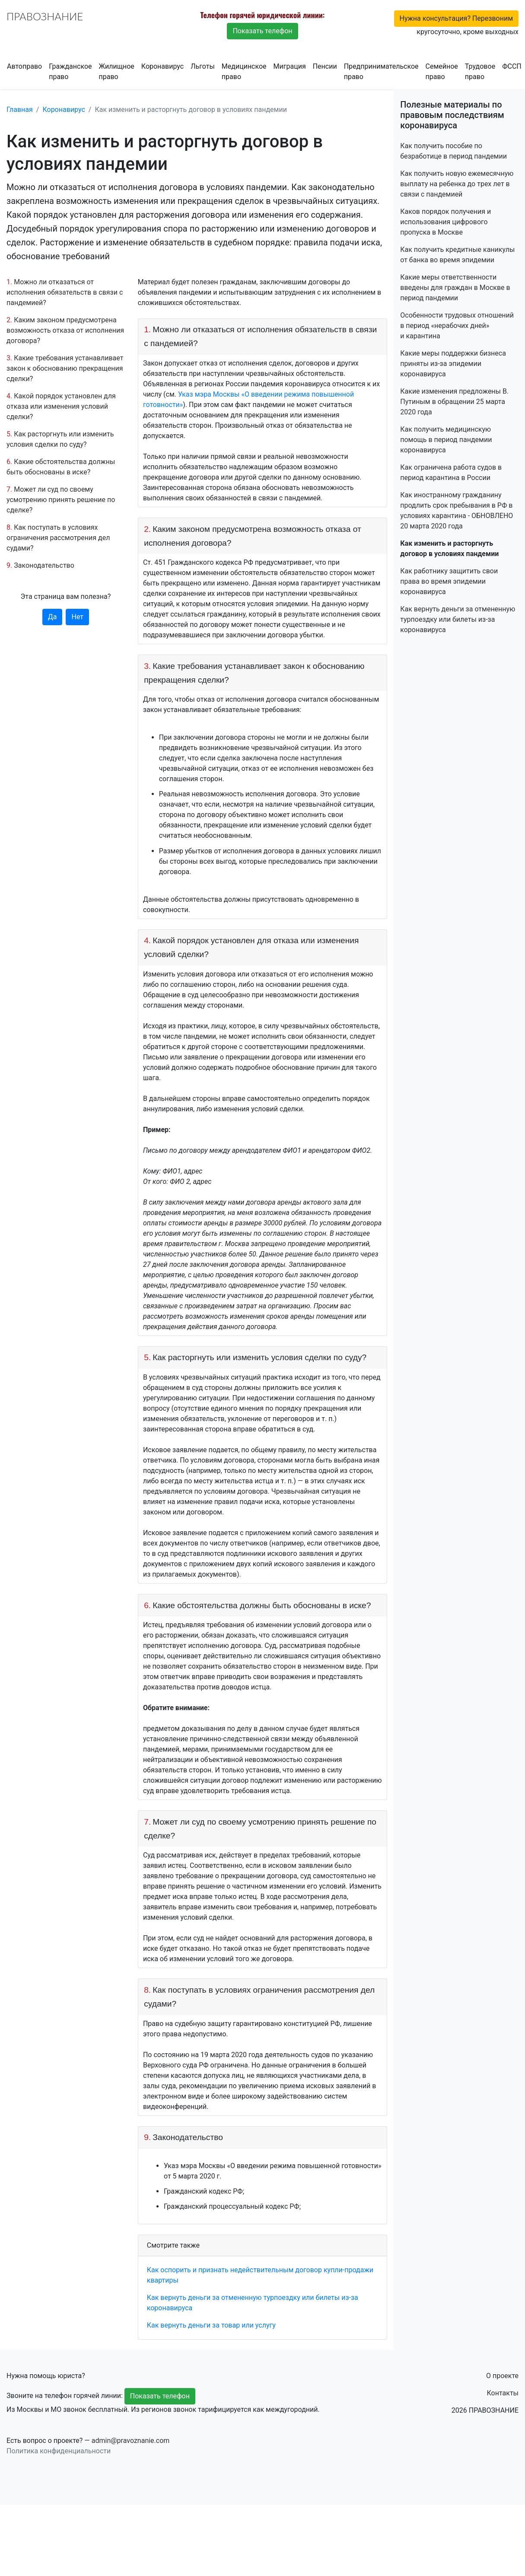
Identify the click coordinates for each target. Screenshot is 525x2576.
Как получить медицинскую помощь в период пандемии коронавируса (446, 439)
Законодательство (44, 565)
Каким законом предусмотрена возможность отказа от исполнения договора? (65, 330)
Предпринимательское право (381, 71)
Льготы (203, 66)
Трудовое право (480, 71)
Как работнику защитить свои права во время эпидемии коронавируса (449, 581)
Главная (19, 109)
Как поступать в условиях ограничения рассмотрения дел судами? (58, 537)
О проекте (502, 2376)
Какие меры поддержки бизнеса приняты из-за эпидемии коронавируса (453, 363)
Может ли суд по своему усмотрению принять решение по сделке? (60, 499)
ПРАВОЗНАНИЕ (44, 16)
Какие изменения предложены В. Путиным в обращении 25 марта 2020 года (454, 401)
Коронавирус (162, 66)
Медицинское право (244, 71)
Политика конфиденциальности (58, 2451)
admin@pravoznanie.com (131, 2440)
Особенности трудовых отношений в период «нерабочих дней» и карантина (457, 325)
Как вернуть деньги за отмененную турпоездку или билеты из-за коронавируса (457, 619)
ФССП (512, 66)
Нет (77, 617)
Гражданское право (70, 71)
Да (52, 617)
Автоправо (24, 66)
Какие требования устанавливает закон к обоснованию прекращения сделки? (64, 368)
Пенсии (325, 66)
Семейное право (442, 71)
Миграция (290, 66)
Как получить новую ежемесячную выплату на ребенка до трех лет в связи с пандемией (456, 183)
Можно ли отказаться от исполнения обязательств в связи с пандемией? (64, 292)
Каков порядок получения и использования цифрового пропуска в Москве (445, 221)
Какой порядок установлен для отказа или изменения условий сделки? (61, 406)
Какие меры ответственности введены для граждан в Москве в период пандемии (455, 287)
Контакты (503, 2393)
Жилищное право (116, 71)
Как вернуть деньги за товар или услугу (211, 2325)
